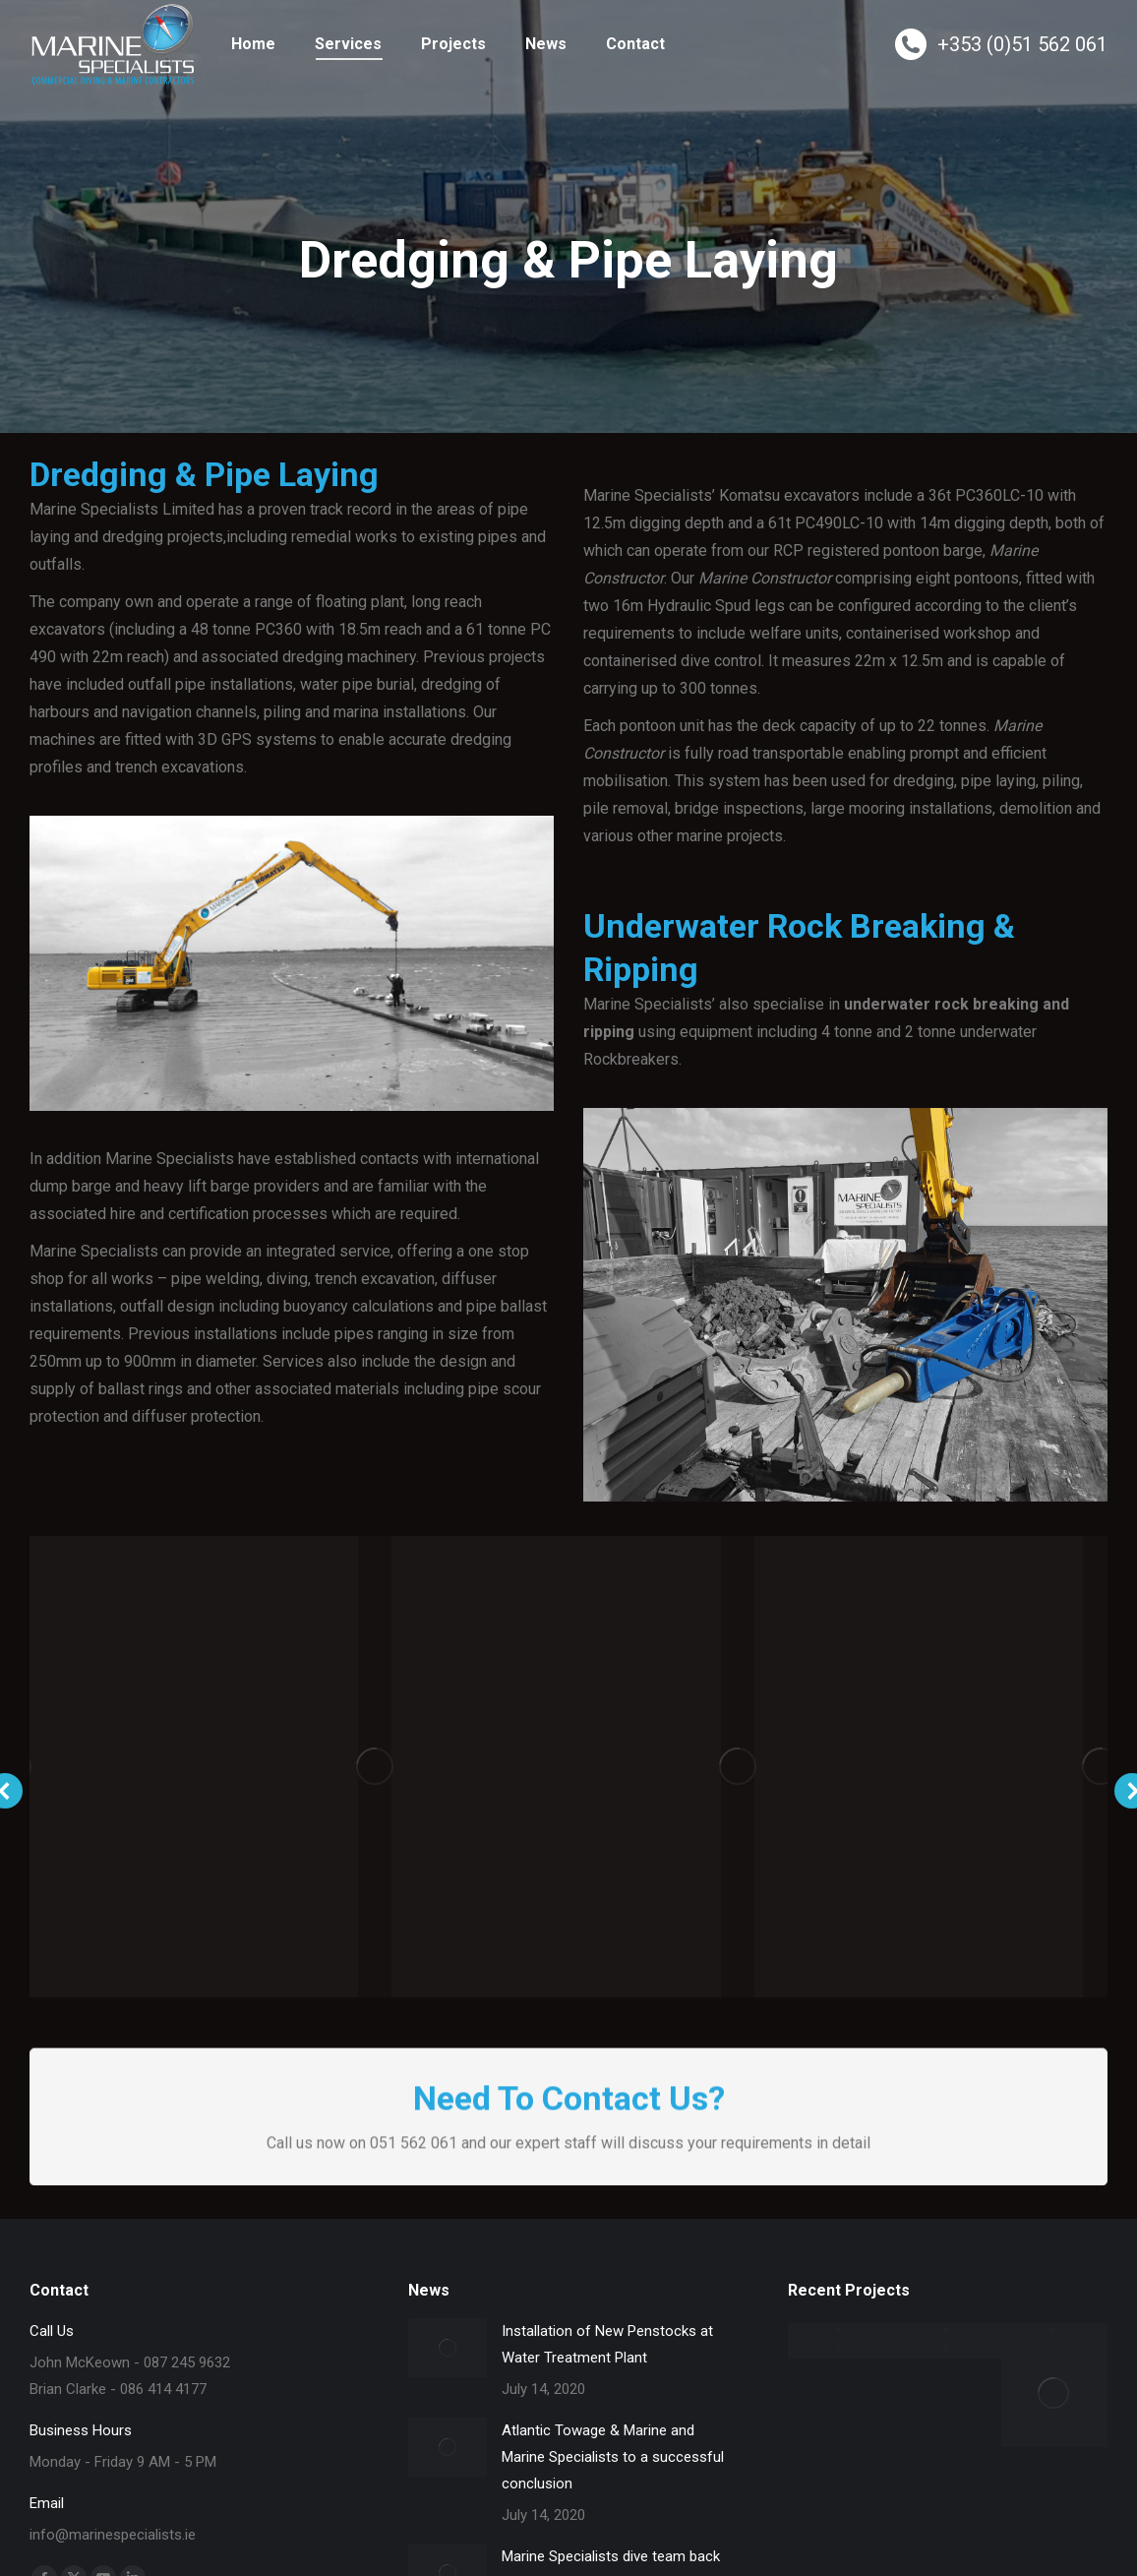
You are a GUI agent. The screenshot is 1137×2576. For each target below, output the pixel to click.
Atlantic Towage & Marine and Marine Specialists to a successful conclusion (613, 2457)
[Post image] (447, 2347)
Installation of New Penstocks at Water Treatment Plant (607, 2344)
